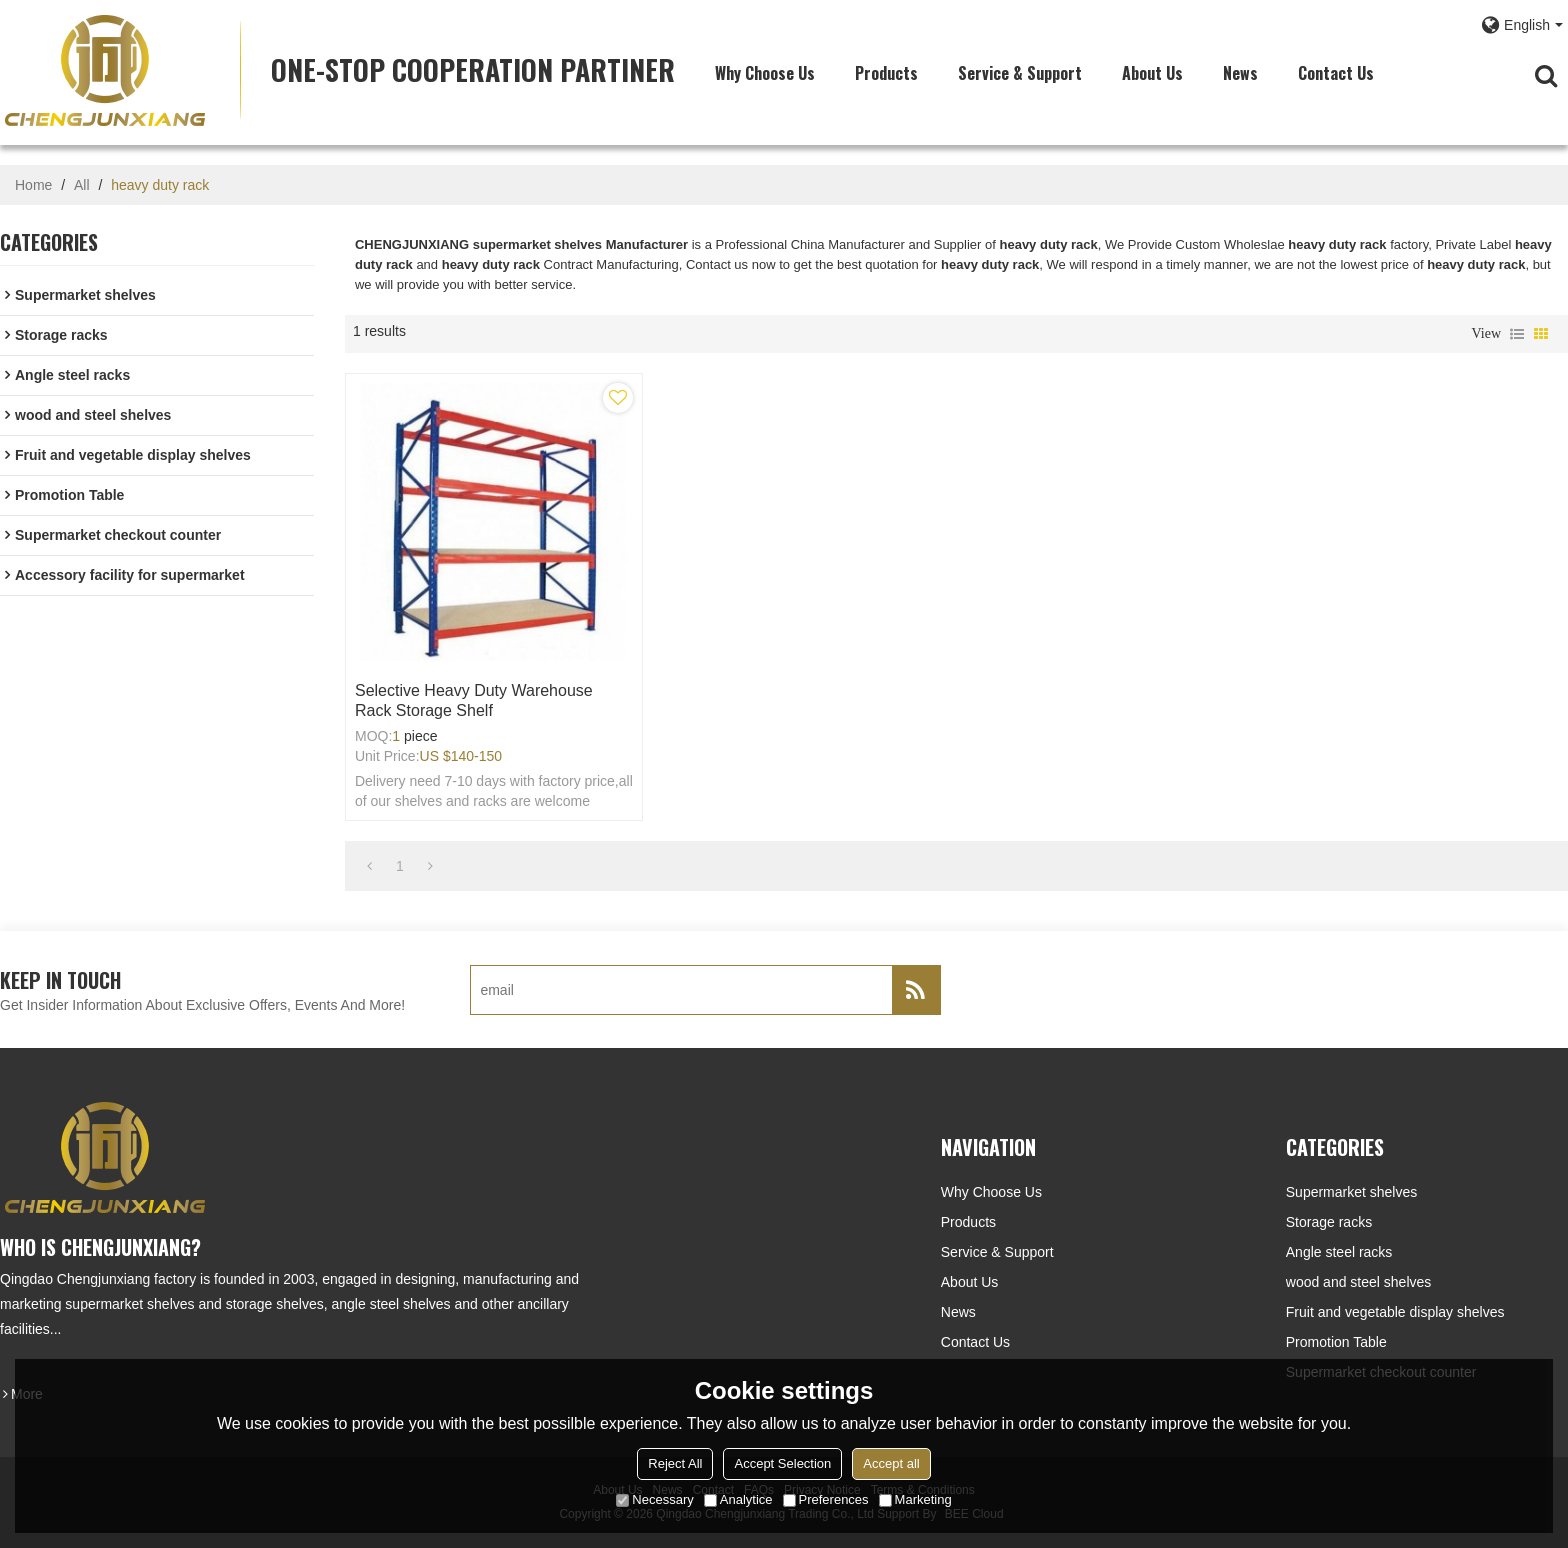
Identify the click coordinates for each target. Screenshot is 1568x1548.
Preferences (826, 1499)
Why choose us (765, 73)
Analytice (738, 1499)
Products (886, 73)
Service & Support (1020, 73)
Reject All (675, 1463)
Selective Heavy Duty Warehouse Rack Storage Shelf (474, 700)
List (1517, 334)
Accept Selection (782, 1463)
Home (33, 185)
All (82, 185)
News (1240, 73)
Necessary (654, 1499)
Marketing (915, 1499)
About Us (1152, 73)
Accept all (891, 1463)
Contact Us (1336, 73)
